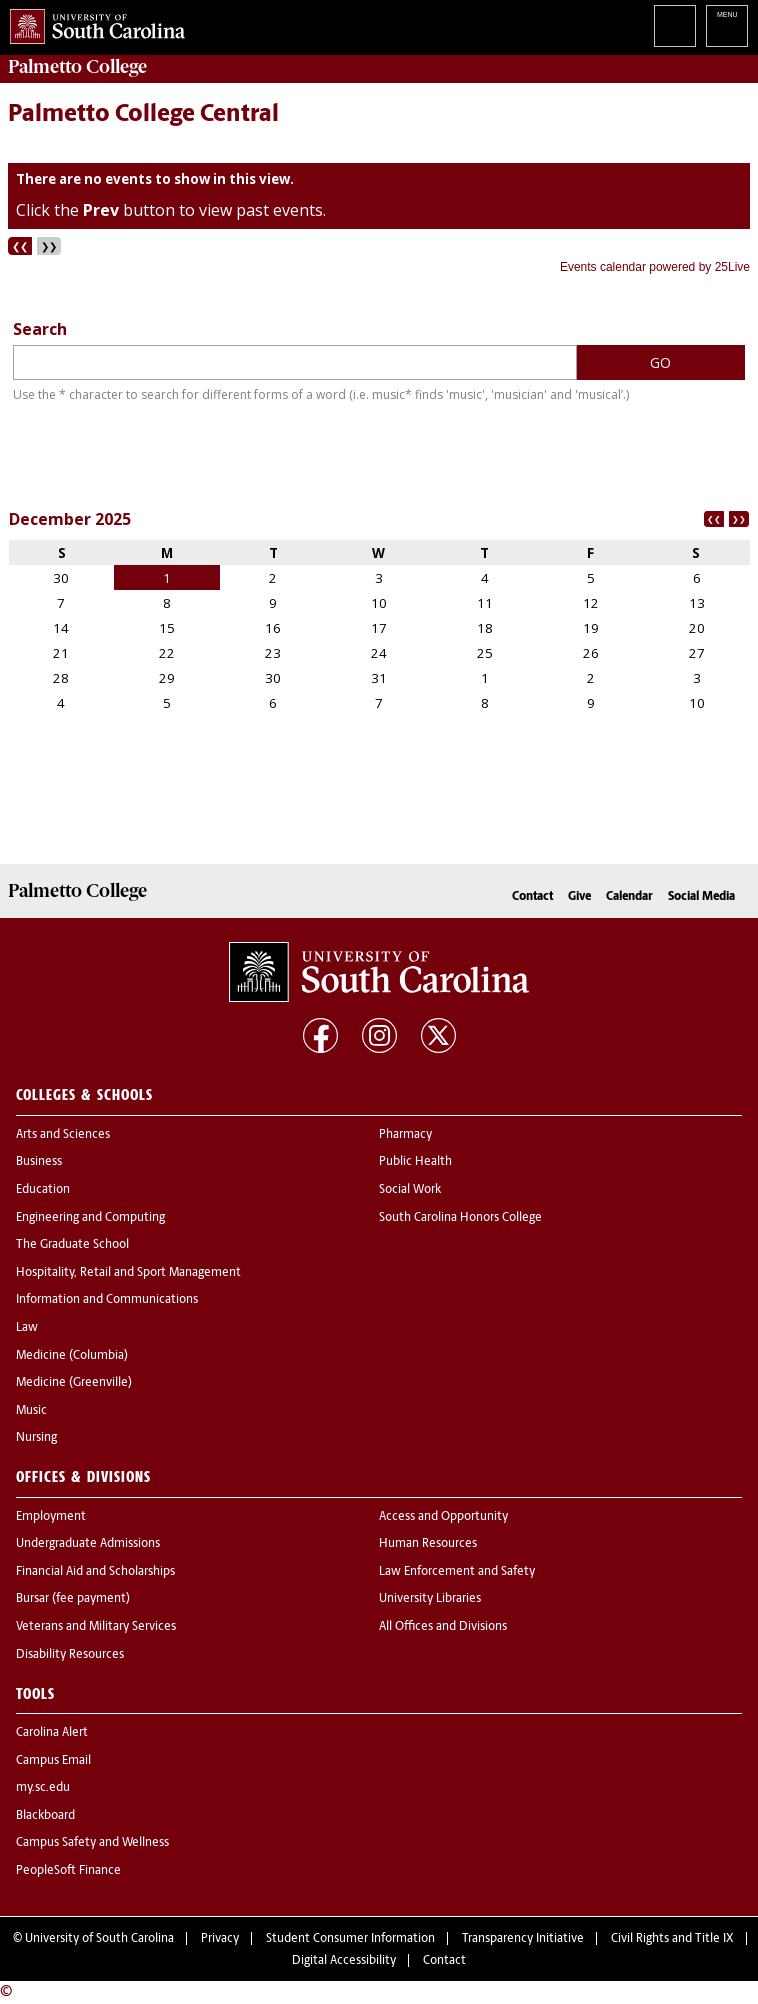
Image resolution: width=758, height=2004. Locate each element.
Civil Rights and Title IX (672, 1939)
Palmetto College (77, 67)
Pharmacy (405, 1135)
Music (31, 1411)
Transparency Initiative (523, 1939)
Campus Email (53, 1761)
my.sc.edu (43, 1788)
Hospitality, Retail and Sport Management (128, 1273)
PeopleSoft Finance (68, 1871)
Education (43, 1190)
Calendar (629, 897)
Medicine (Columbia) (72, 1356)
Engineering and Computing (90, 1218)
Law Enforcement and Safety (457, 1572)
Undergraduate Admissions (88, 1544)
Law (27, 1328)
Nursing (36, 1438)
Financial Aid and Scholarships (95, 1572)
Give (579, 897)
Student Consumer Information (350, 1939)
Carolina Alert (52, 1733)
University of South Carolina (99, 1939)
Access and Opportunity (443, 1517)
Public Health (415, 1162)
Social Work (410, 1190)
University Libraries (430, 1599)
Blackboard (45, 1816)
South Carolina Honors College (460, 1218)
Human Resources (428, 1544)
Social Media (701, 897)
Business (39, 1162)
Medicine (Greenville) (74, 1383)
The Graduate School (72, 1245)
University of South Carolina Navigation (727, 26)
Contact (532, 897)
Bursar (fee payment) (73, 1599)
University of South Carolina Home (92, 22)
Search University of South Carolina (675, 26)
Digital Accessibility (344, 1961)
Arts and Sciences (63, 1135)
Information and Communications (107, 1300)
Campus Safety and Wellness (92, 1843)
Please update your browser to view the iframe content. (379, 220)
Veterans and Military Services (96, 1627)
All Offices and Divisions (443, 1627)
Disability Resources (70, 1655)
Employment (51, 1517)
